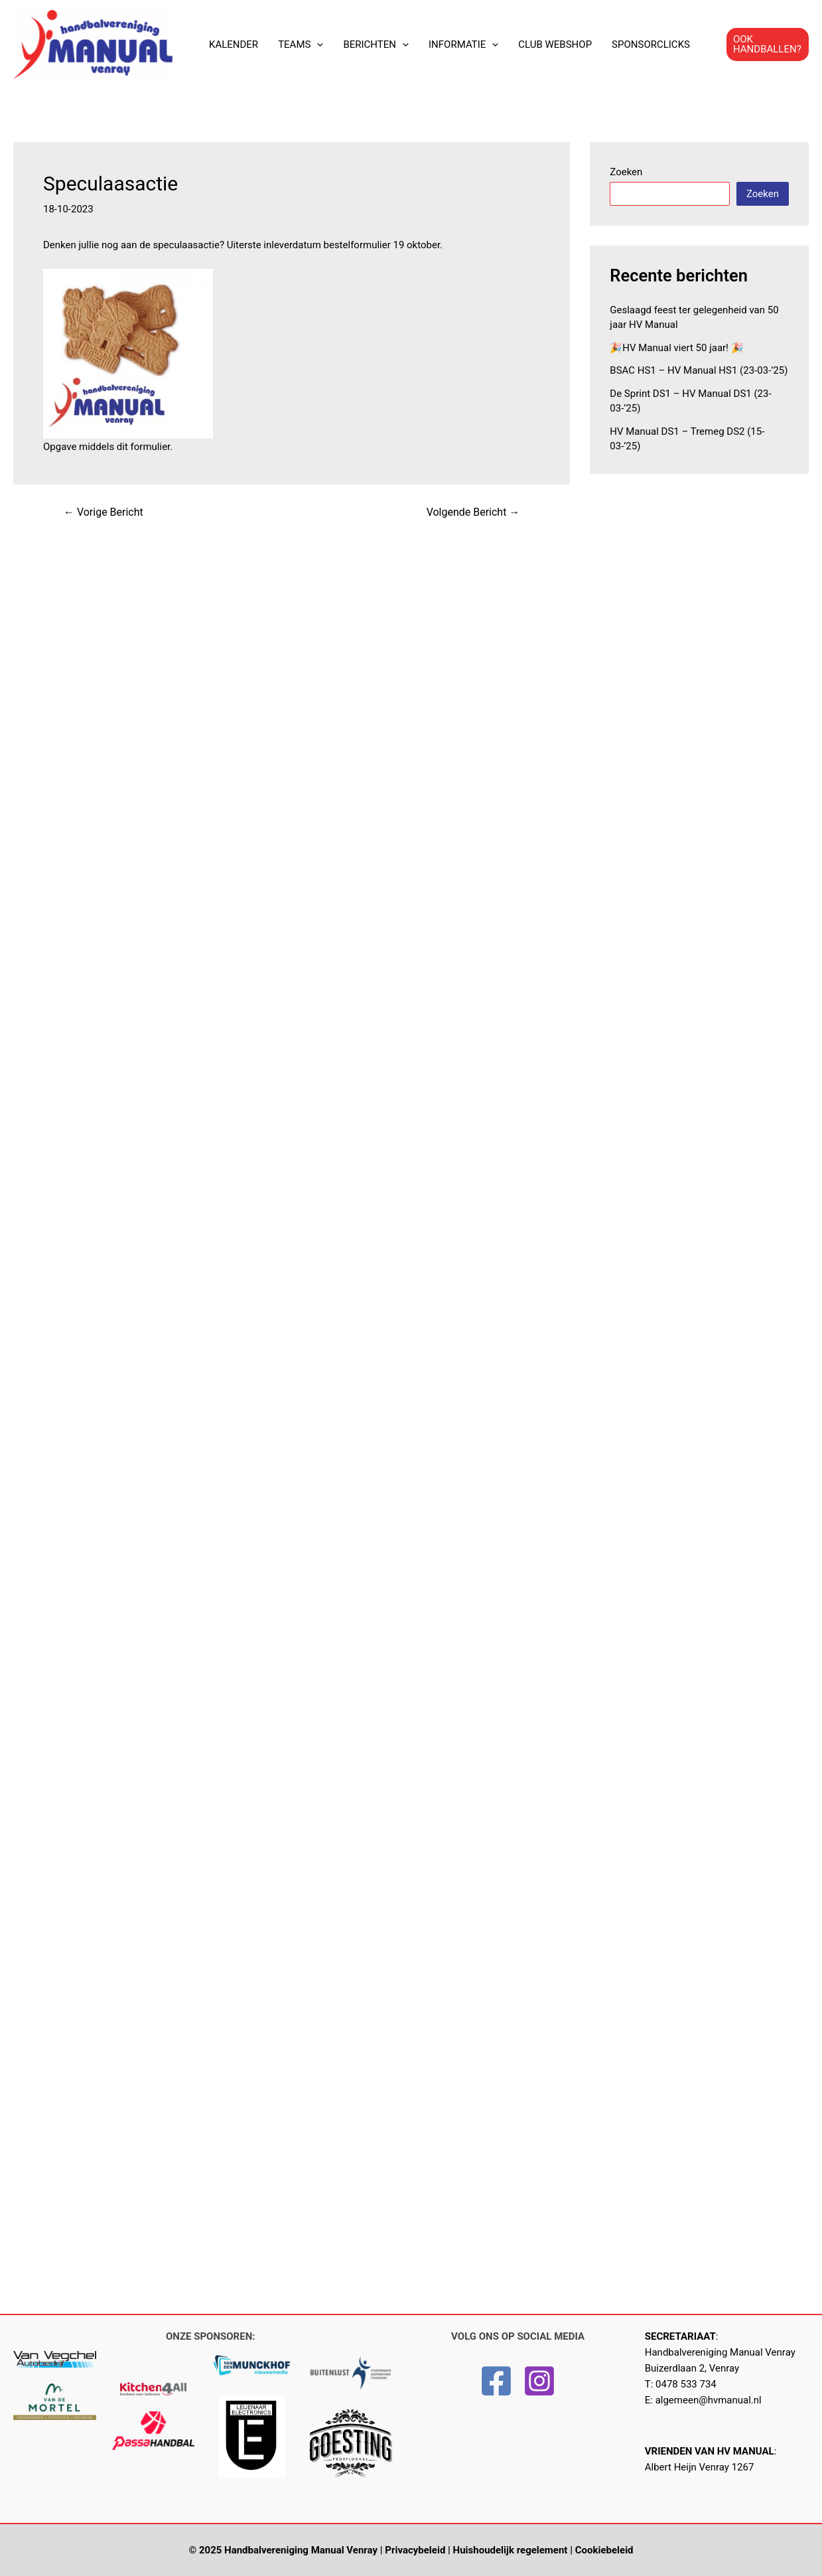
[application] (316, 44)
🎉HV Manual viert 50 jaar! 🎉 (676, 348)
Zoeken (626, 172)
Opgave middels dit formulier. (107, 447)
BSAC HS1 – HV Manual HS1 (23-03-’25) (699, 370)
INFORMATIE (463, 44)
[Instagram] (539, 2380)
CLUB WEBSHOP (555, 44)
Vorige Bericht (103, 512)
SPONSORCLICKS (651, 44)
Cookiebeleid (604, 2550)
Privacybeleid (415, 2550)
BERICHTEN (376, 44)
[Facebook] (496, 2380)
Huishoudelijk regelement (510, 2550)
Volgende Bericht (473, 512)
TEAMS (300, 44)
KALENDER (233, 44)
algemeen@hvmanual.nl (708, 2400)
